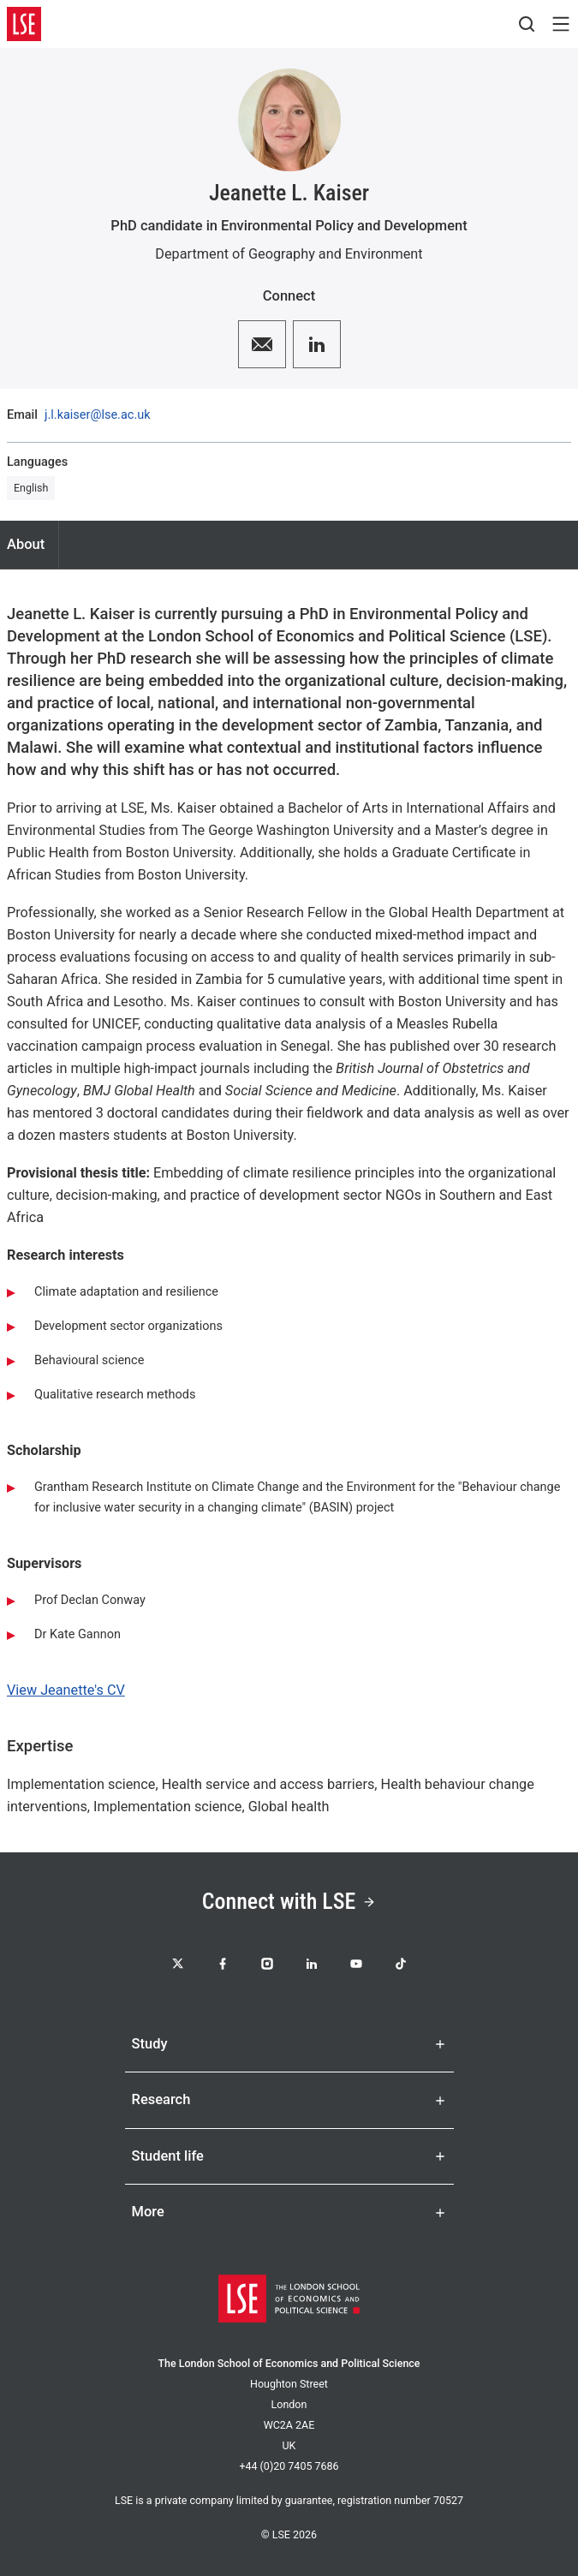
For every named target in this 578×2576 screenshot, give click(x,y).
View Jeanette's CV (66, 1690)
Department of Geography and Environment (288, 254)
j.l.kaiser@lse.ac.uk (98, 415)
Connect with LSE (289, 1901)
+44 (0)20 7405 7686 (288, 2466)
